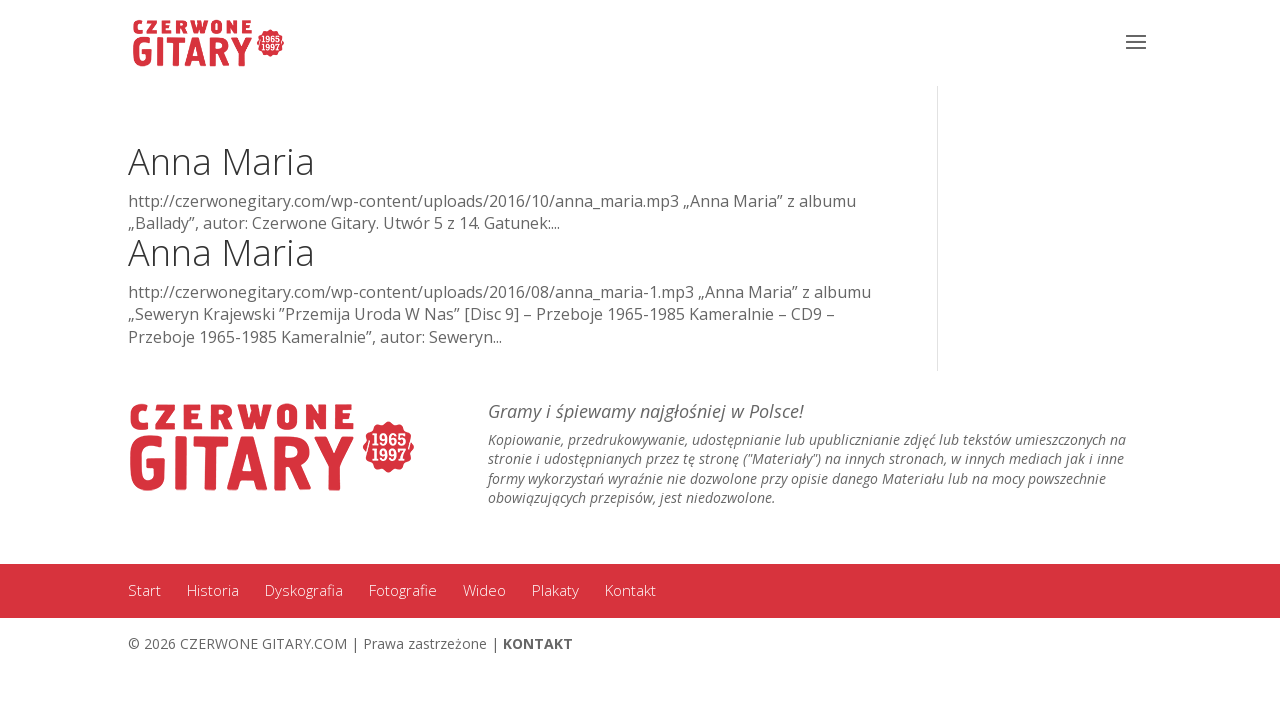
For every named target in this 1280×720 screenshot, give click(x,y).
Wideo (484, 590)
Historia (213, 590)
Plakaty (555, 590)
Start (144, 590)
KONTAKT (538, 643)
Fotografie (403, 590)
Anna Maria (221, 161)
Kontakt (630, 590)
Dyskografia (304, 590)
